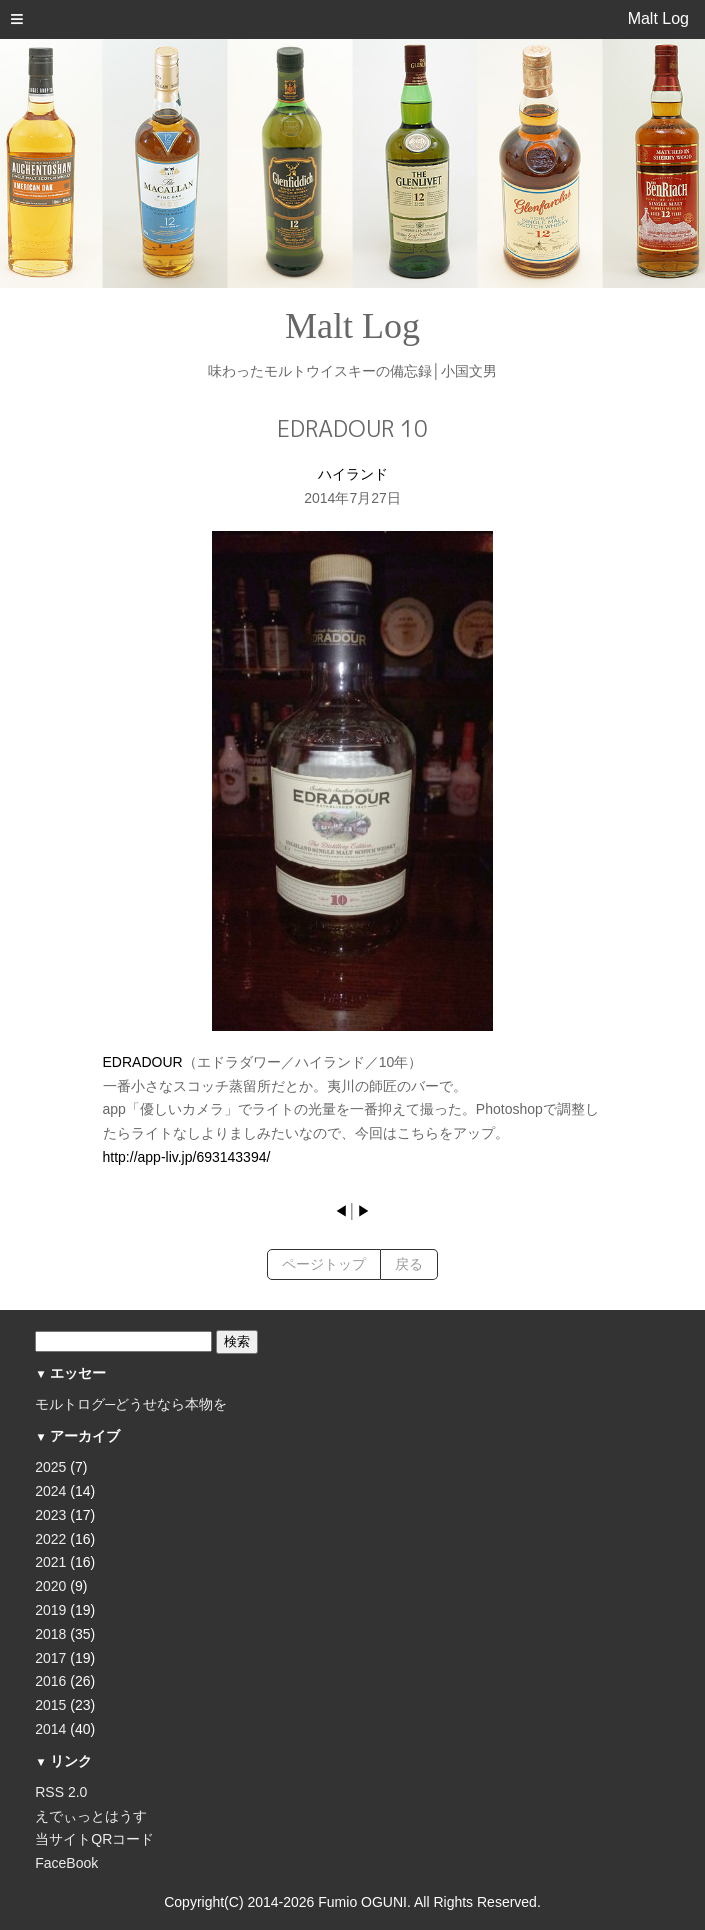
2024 (50, 1491)
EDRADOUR (143, 1062)
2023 (50, 1515)
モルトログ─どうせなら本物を (131, 1404)
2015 (50, 1705)
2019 (50, 1610)
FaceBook (66, 1863)
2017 (50, 1658)
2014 (50, 1729)
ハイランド (353, 474)
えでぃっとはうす (91, 1816)
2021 (50, 1562)
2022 (50, 1539)
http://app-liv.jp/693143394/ (187, 1157)
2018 (50, 1634)
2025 (50, 1467)
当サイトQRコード (94, 1839)
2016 (50, 1681)
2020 (50, 1586)
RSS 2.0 (61, 1792)
